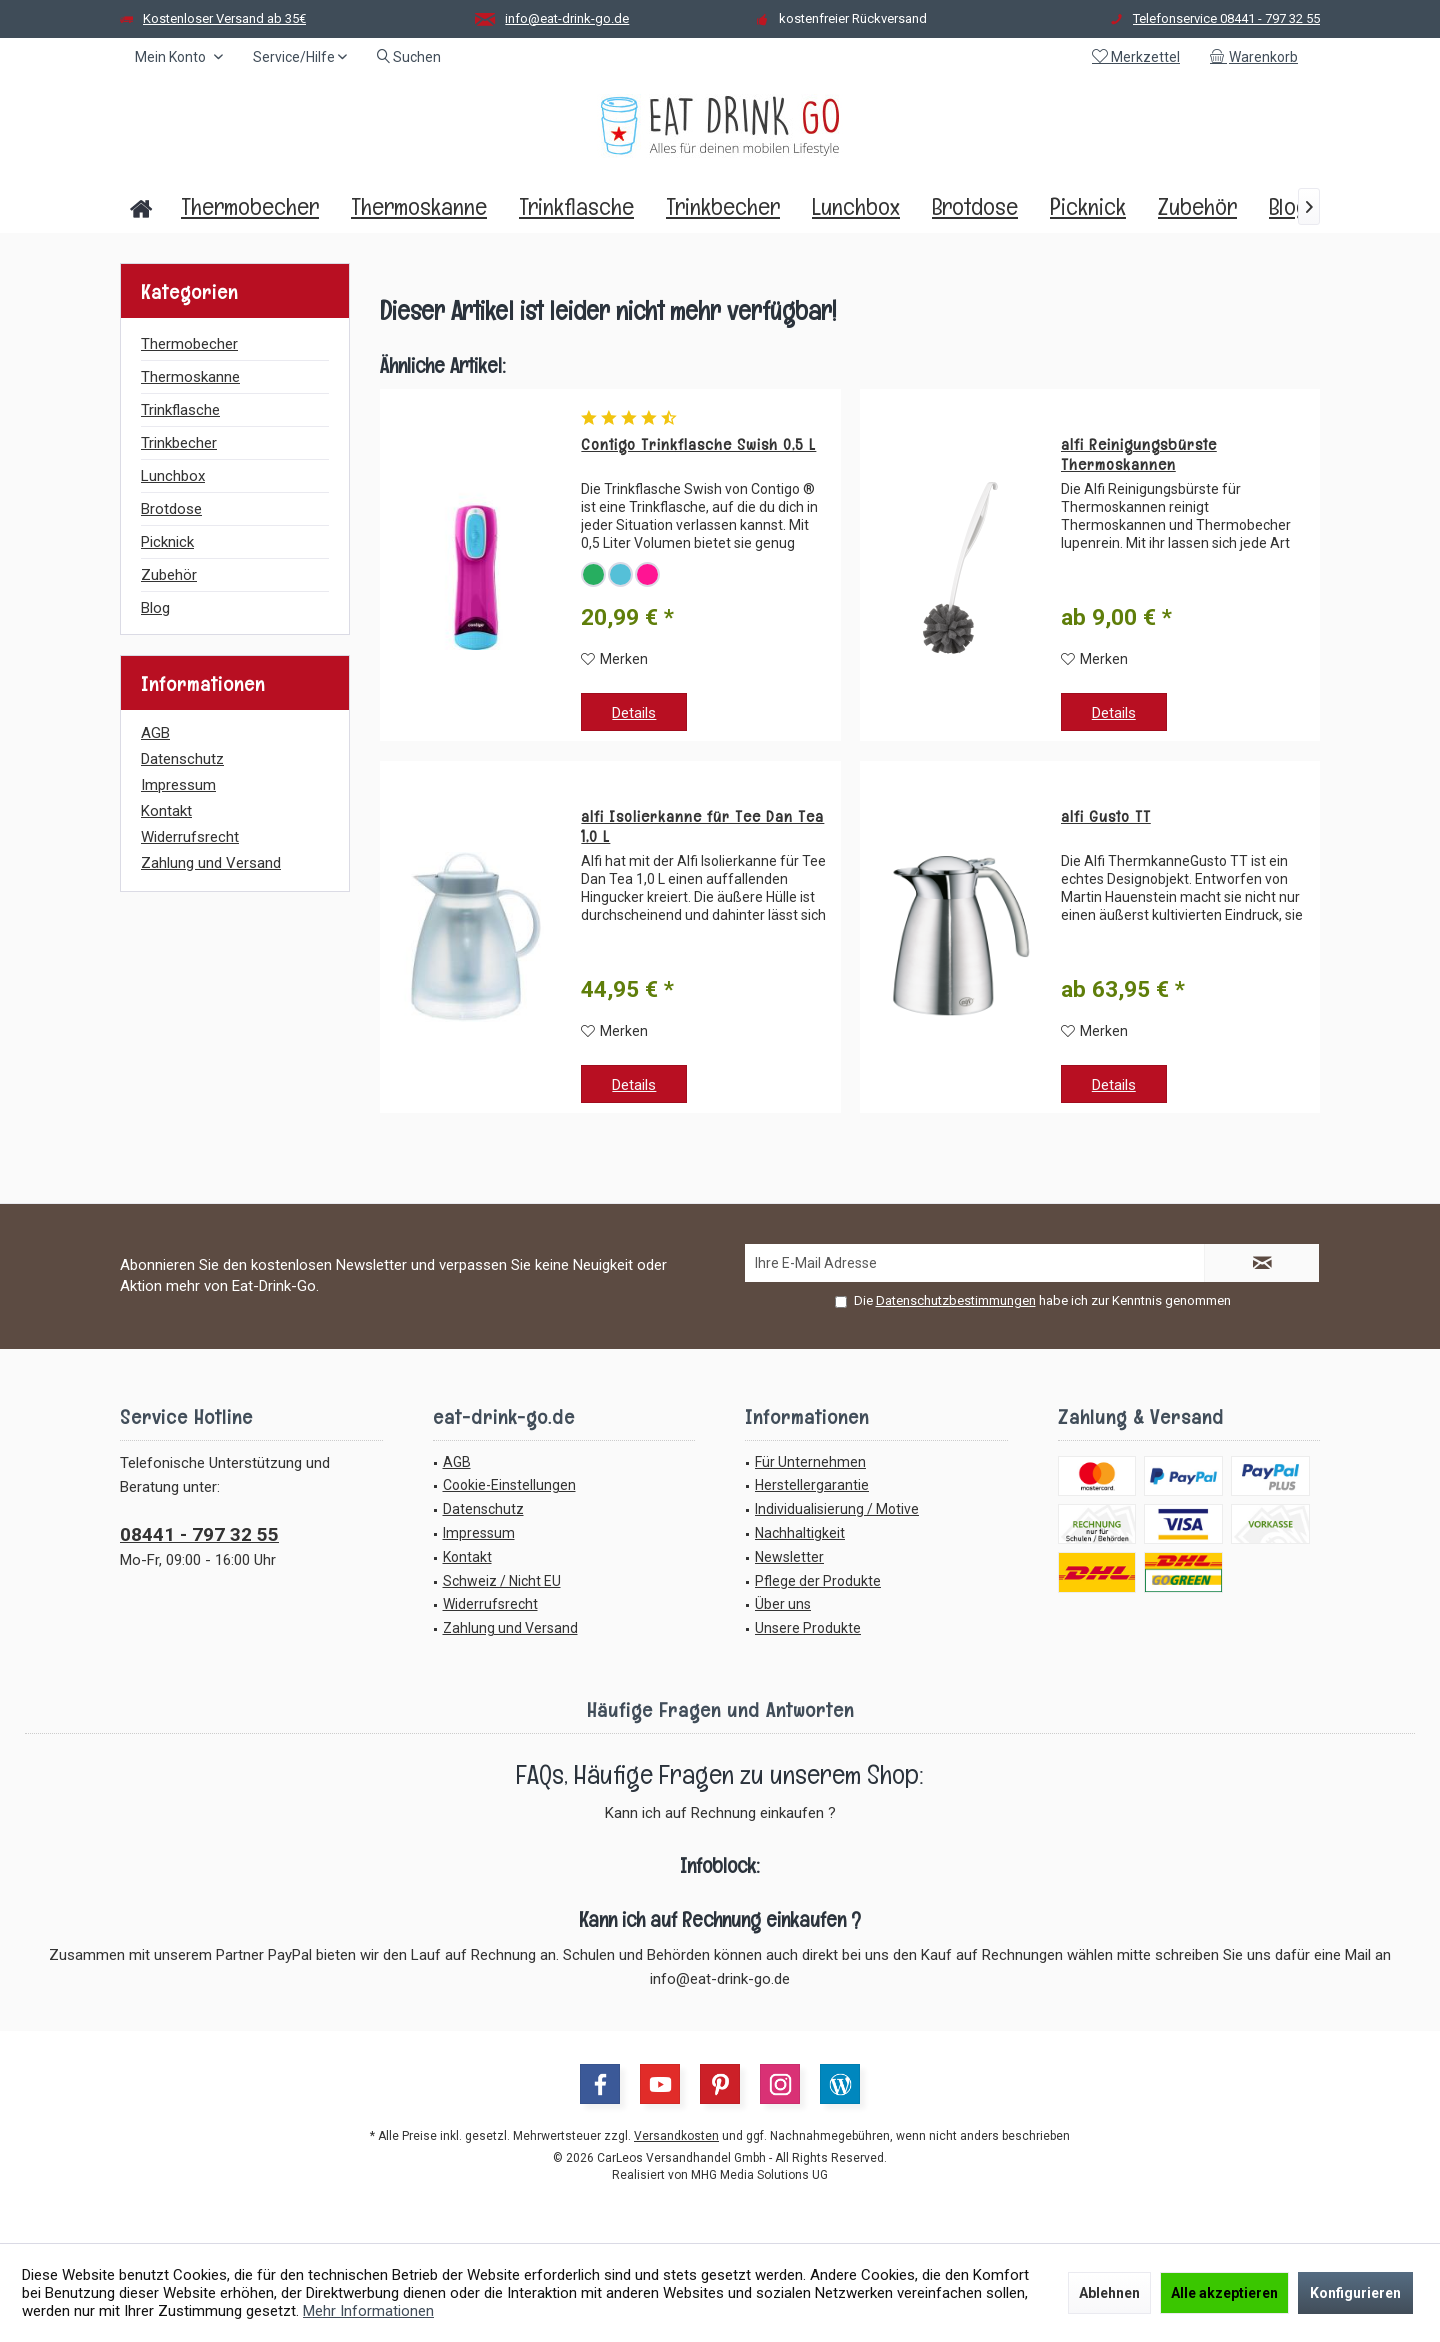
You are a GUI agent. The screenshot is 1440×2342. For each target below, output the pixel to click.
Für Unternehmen (810, 1462)
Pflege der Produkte (818, 1581)
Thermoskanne (190, 377)
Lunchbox (173, 476)
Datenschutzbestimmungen (956, 1300)
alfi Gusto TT (1106, 817)
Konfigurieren (1355, 2293)
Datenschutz (182, 759)
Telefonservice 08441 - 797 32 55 (1226, 18)
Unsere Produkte (808, 1628)
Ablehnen (1109, 2293)
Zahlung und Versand (211, 863)
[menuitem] (1257, 57)
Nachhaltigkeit (800, 1533)
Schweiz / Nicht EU (502, 1581)
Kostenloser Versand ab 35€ (224, 18)
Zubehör (169, 575)
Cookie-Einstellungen (509, 1485)
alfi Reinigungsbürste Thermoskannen (1139, 455)
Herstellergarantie (812, 1485)
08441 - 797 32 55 (199, 1534)
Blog (155, 608)
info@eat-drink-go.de (567, 18)
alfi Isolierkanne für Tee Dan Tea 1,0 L (702, 827)
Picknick (167, 542)
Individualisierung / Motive (837, 1509)
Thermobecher (189, 344)
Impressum (178, 785)
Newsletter (789, 1557)
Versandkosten (676, 2136)
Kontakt (166, 811)
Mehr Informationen (368, 2311)
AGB (155, 733)
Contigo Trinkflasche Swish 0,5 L (698, 445)
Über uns (783, 1604)
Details (634, 713)
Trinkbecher (179, 443)
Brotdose (171, 509)
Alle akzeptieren (1224, 2293)
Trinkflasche (180, 410)
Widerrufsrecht (190, 837)
